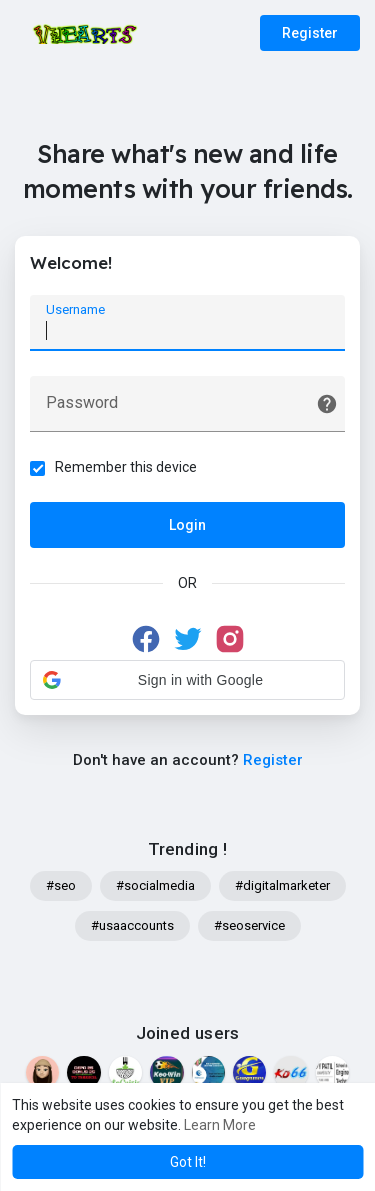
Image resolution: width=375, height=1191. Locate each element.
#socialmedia (155, 885)
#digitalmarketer (282, 885)
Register (310, 33)
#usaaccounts (132, 925)
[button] (187, 680)
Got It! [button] (188, 1162)
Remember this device (126, 467)
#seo (61, 885)
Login (187, 525)
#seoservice (249, 925)
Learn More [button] (220, 1125)
